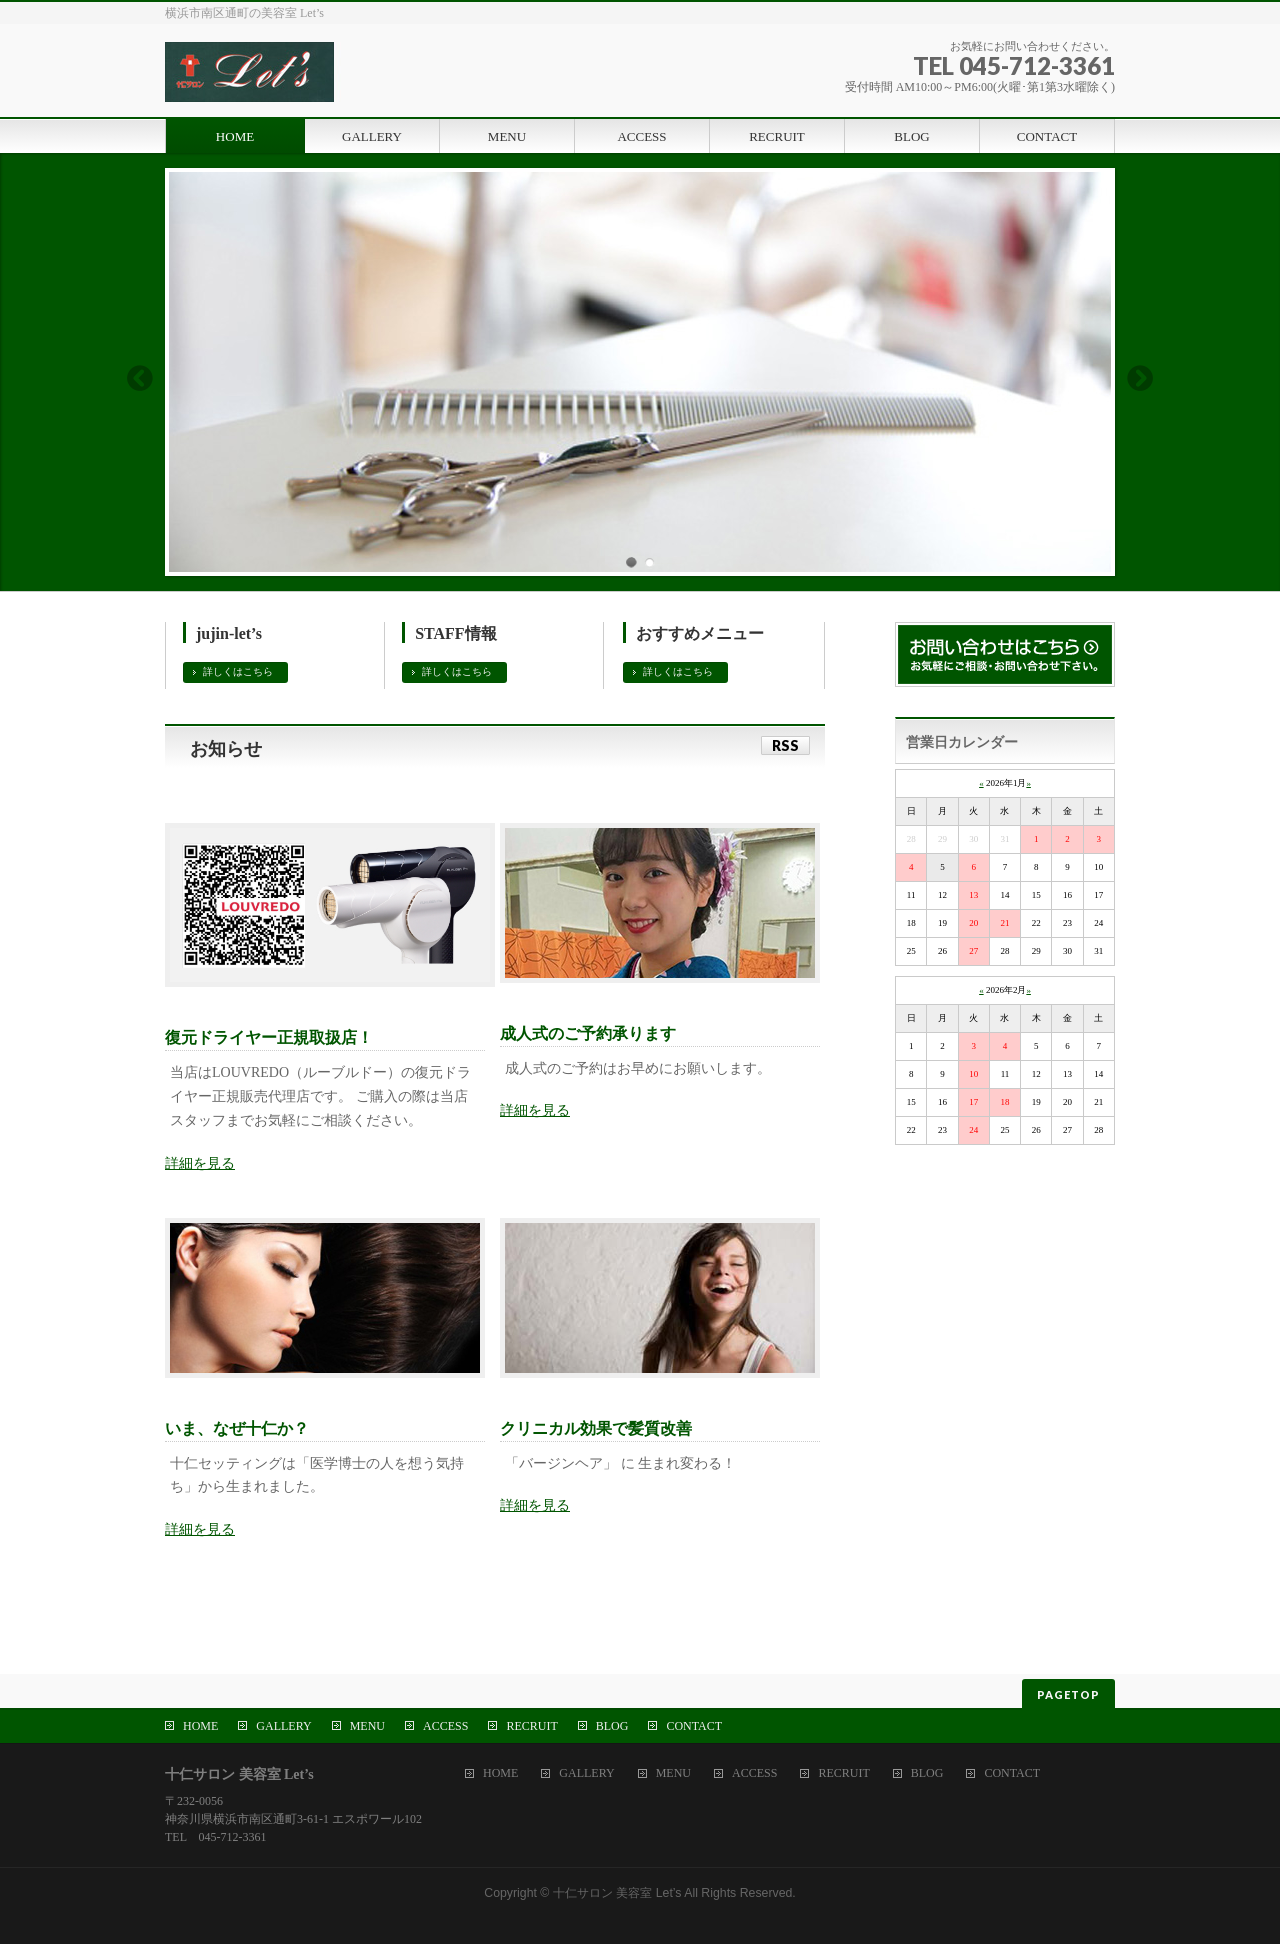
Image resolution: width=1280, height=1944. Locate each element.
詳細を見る (200, 1163)
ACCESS (445, 1726)
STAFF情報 (455, 633)
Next (1141, 378)
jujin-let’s (229, 633)
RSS (785, 745)
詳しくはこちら (238, 671)
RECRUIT (531, 1726)
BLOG (612, 1726)
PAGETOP (1068, 1694)
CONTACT (694, 1726)
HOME (200, 1726)
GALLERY (283, 1726)
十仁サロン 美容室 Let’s (617, 1893)
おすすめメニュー (700, 633)
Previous (139, 378)
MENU (367, 1726)
